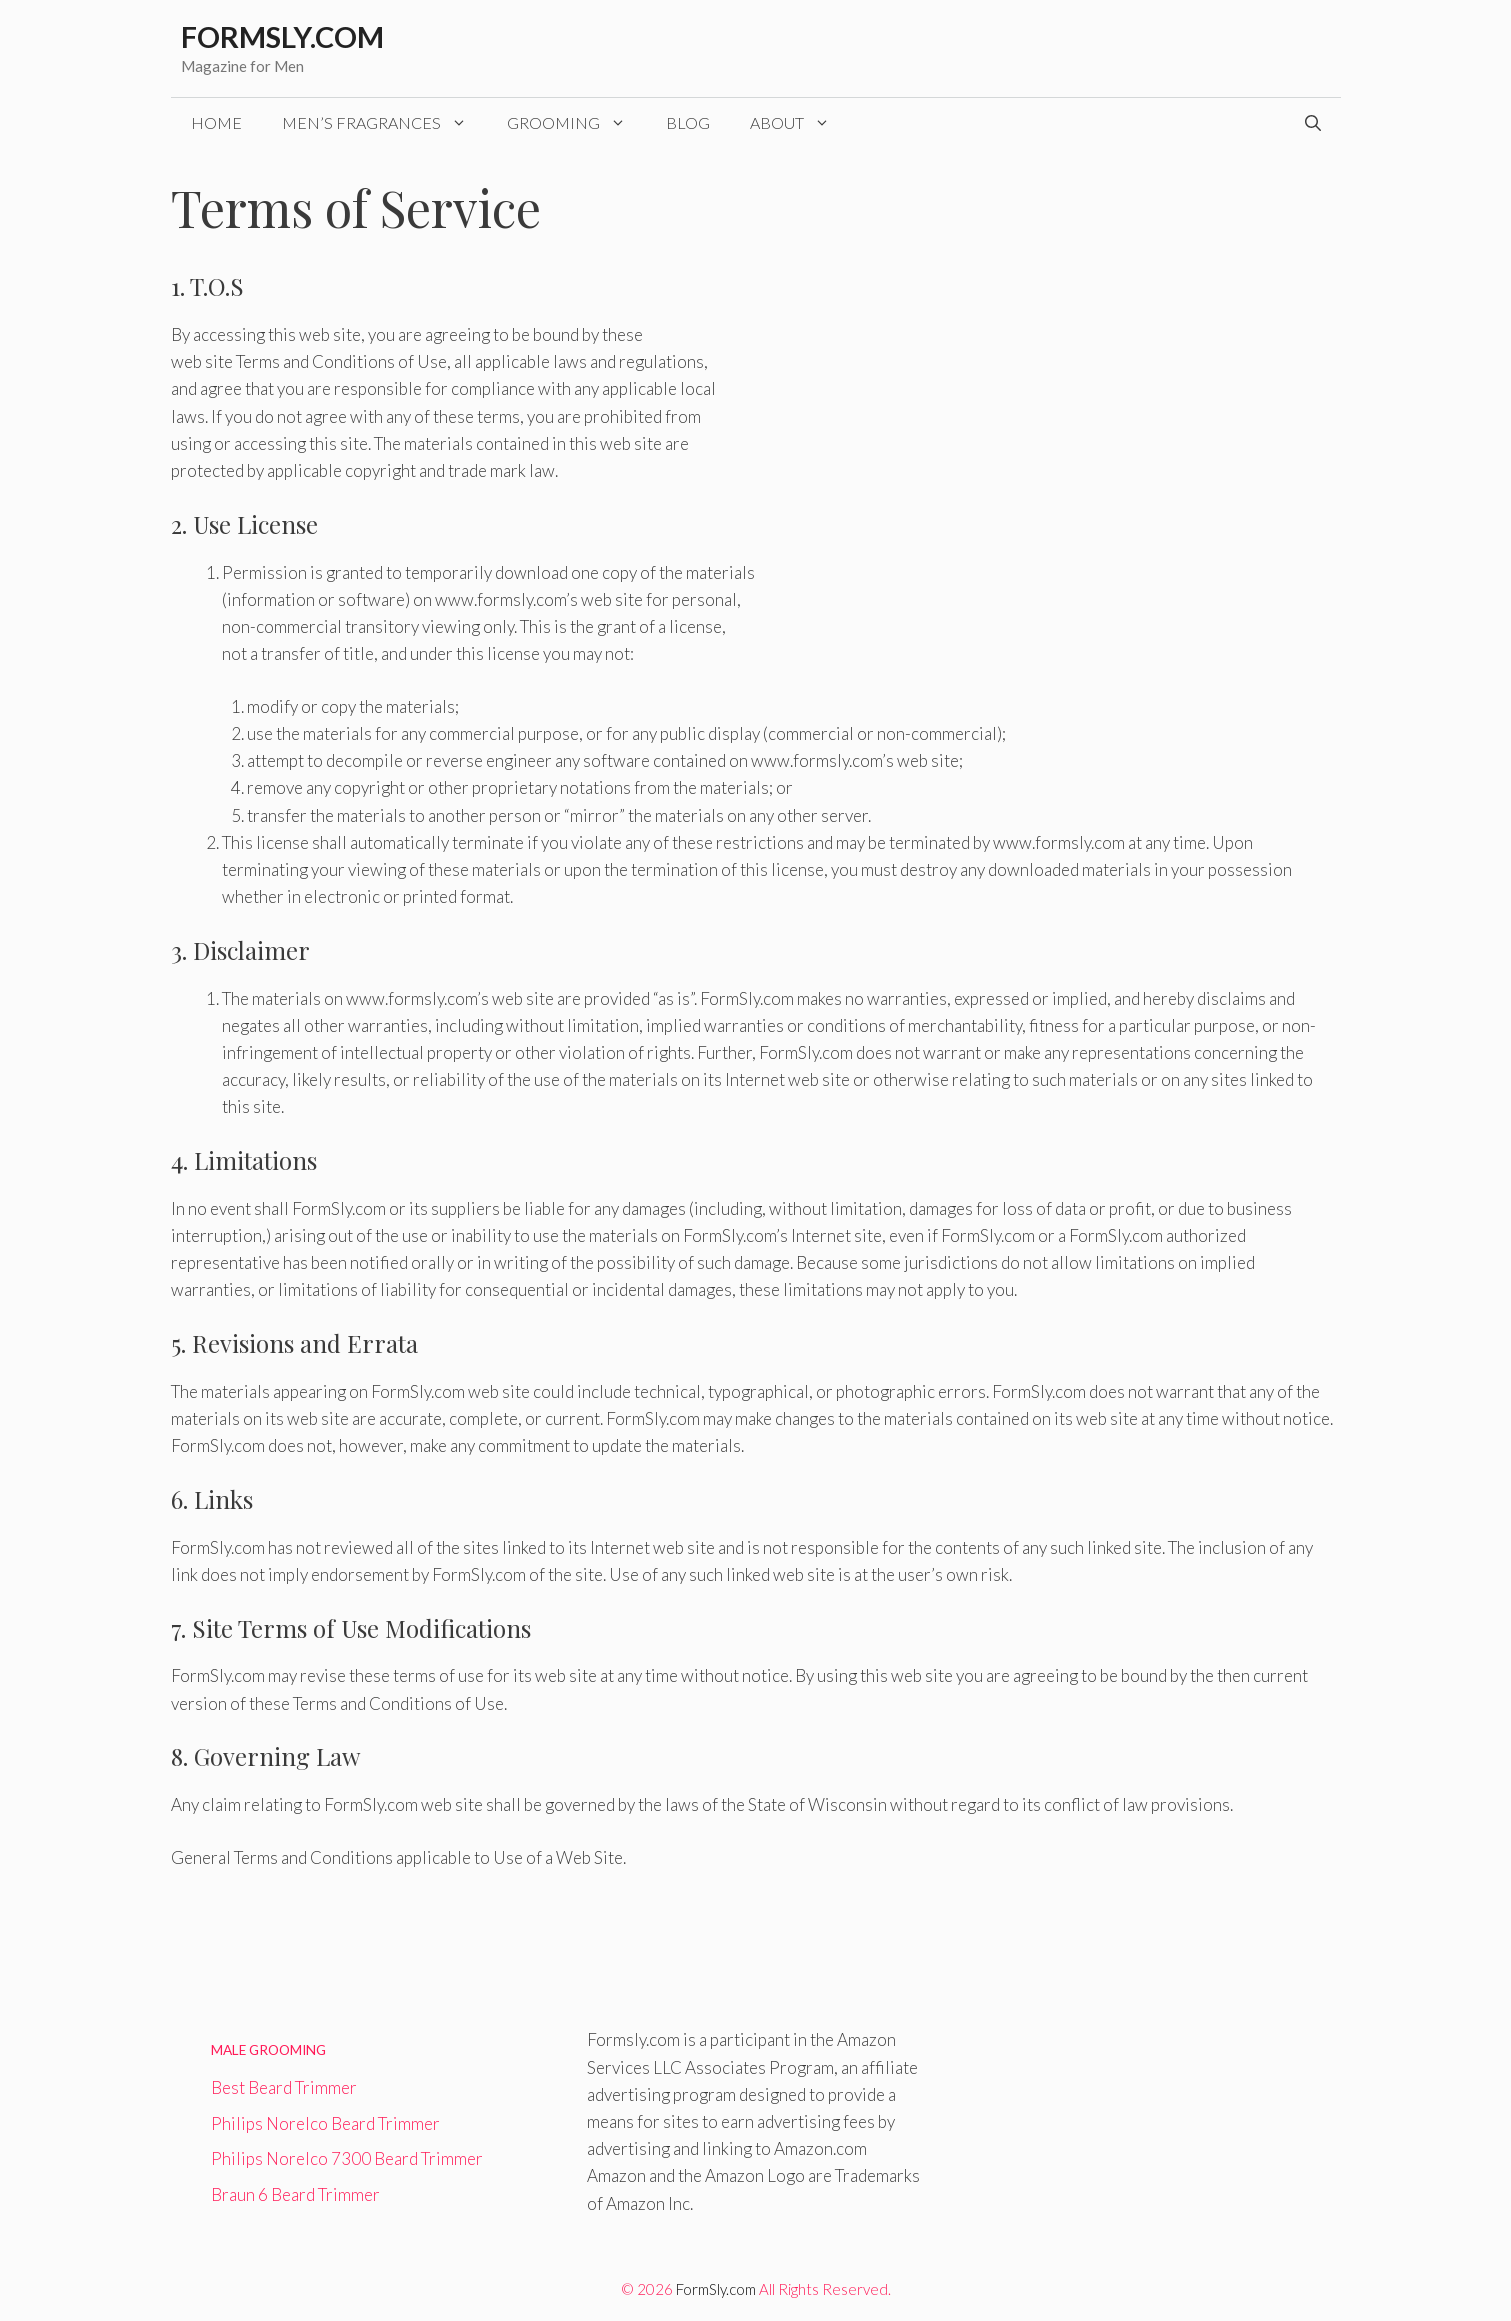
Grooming (576, 123)
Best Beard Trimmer (284, 2087)
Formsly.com (282, 36)
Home (216, 122)
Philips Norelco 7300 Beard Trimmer (347, 2158)
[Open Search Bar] (1313, 123)
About (800, 123)
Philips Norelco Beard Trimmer (325, 2123)
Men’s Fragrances (384, 123)
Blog (688, 122)
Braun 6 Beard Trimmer (295, 2194)
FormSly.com (716, 2289)
